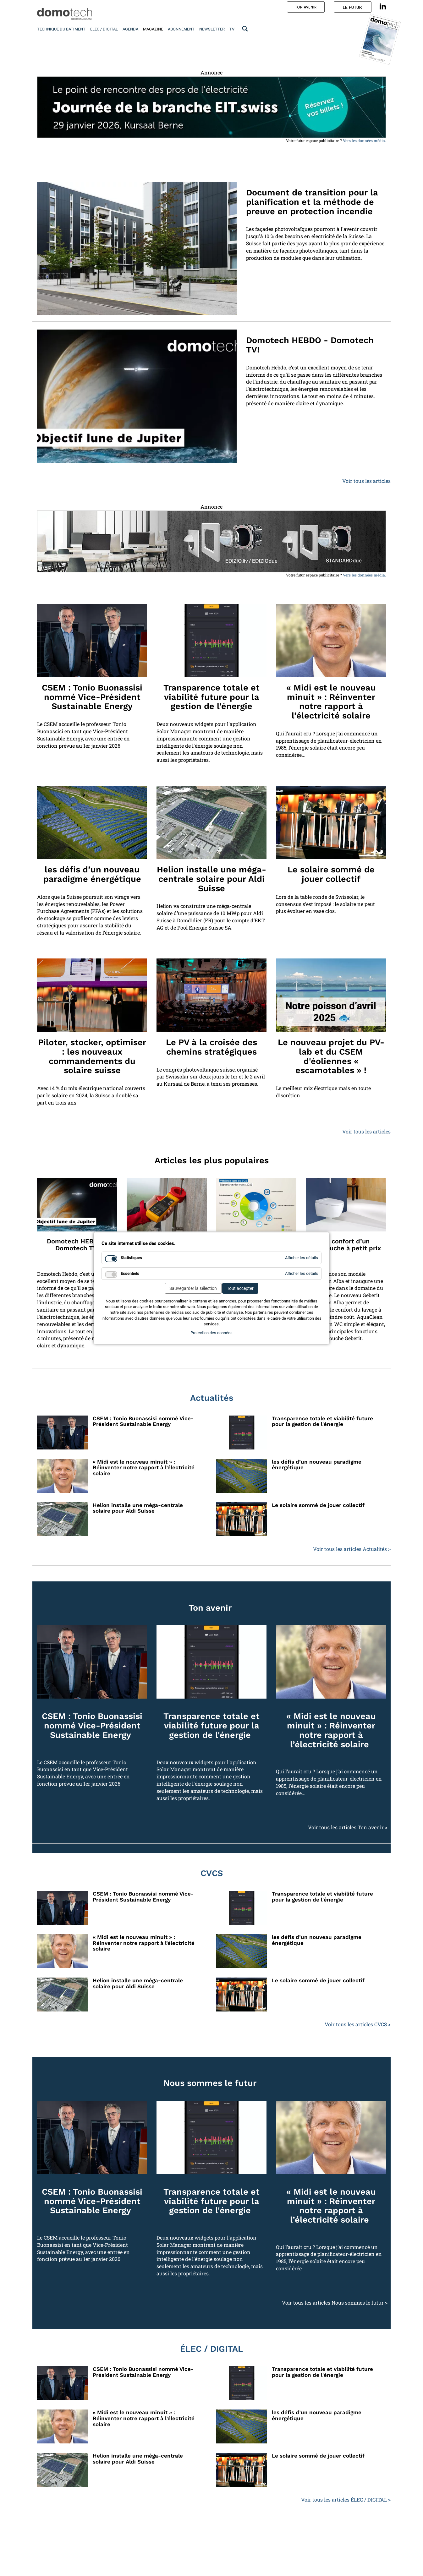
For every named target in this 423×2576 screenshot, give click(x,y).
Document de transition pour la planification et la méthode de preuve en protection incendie (312, 202)
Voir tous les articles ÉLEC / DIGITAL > (346, 2499)
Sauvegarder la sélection (193, 1288)
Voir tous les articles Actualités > (352, 1549)
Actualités (211, 1398)
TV (231, 29)
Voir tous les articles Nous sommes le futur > (334, 2302)
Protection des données (211, 1332)
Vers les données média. (364, 140)
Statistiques (131, 1257)
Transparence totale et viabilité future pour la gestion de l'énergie (211, 697)
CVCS (212, 1873)
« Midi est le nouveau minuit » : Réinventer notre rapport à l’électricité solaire (331, 702)
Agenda (130, 29)
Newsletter (212, 29)
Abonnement (181, 29)
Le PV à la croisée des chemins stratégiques (211, 1047)
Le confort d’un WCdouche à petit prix (346, 1244)
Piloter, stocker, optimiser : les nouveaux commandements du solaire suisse (92, 1056)
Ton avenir (210, 1608)
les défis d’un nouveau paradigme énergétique (92, 874)
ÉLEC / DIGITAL (211, 2349)
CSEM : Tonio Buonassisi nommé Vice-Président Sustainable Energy (92, 697)
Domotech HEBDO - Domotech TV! (310, 345)
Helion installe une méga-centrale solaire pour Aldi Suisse (211, 879)
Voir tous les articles (366, 481)
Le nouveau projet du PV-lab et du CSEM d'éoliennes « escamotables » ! (331, 1056)
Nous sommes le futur (209, 2083)
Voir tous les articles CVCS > (358, 2024)
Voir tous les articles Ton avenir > (347, 1827)
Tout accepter (240, 1288)
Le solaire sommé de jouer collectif (331, 874)
